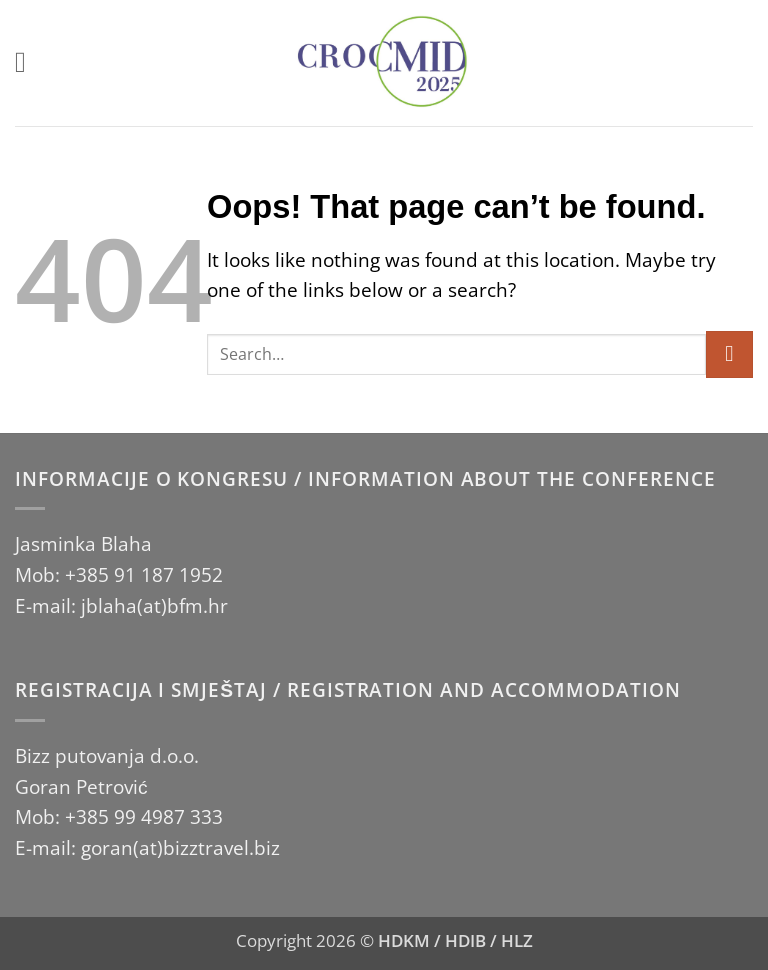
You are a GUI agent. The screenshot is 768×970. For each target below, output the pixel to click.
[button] (29, 62)
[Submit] (729, 354)
